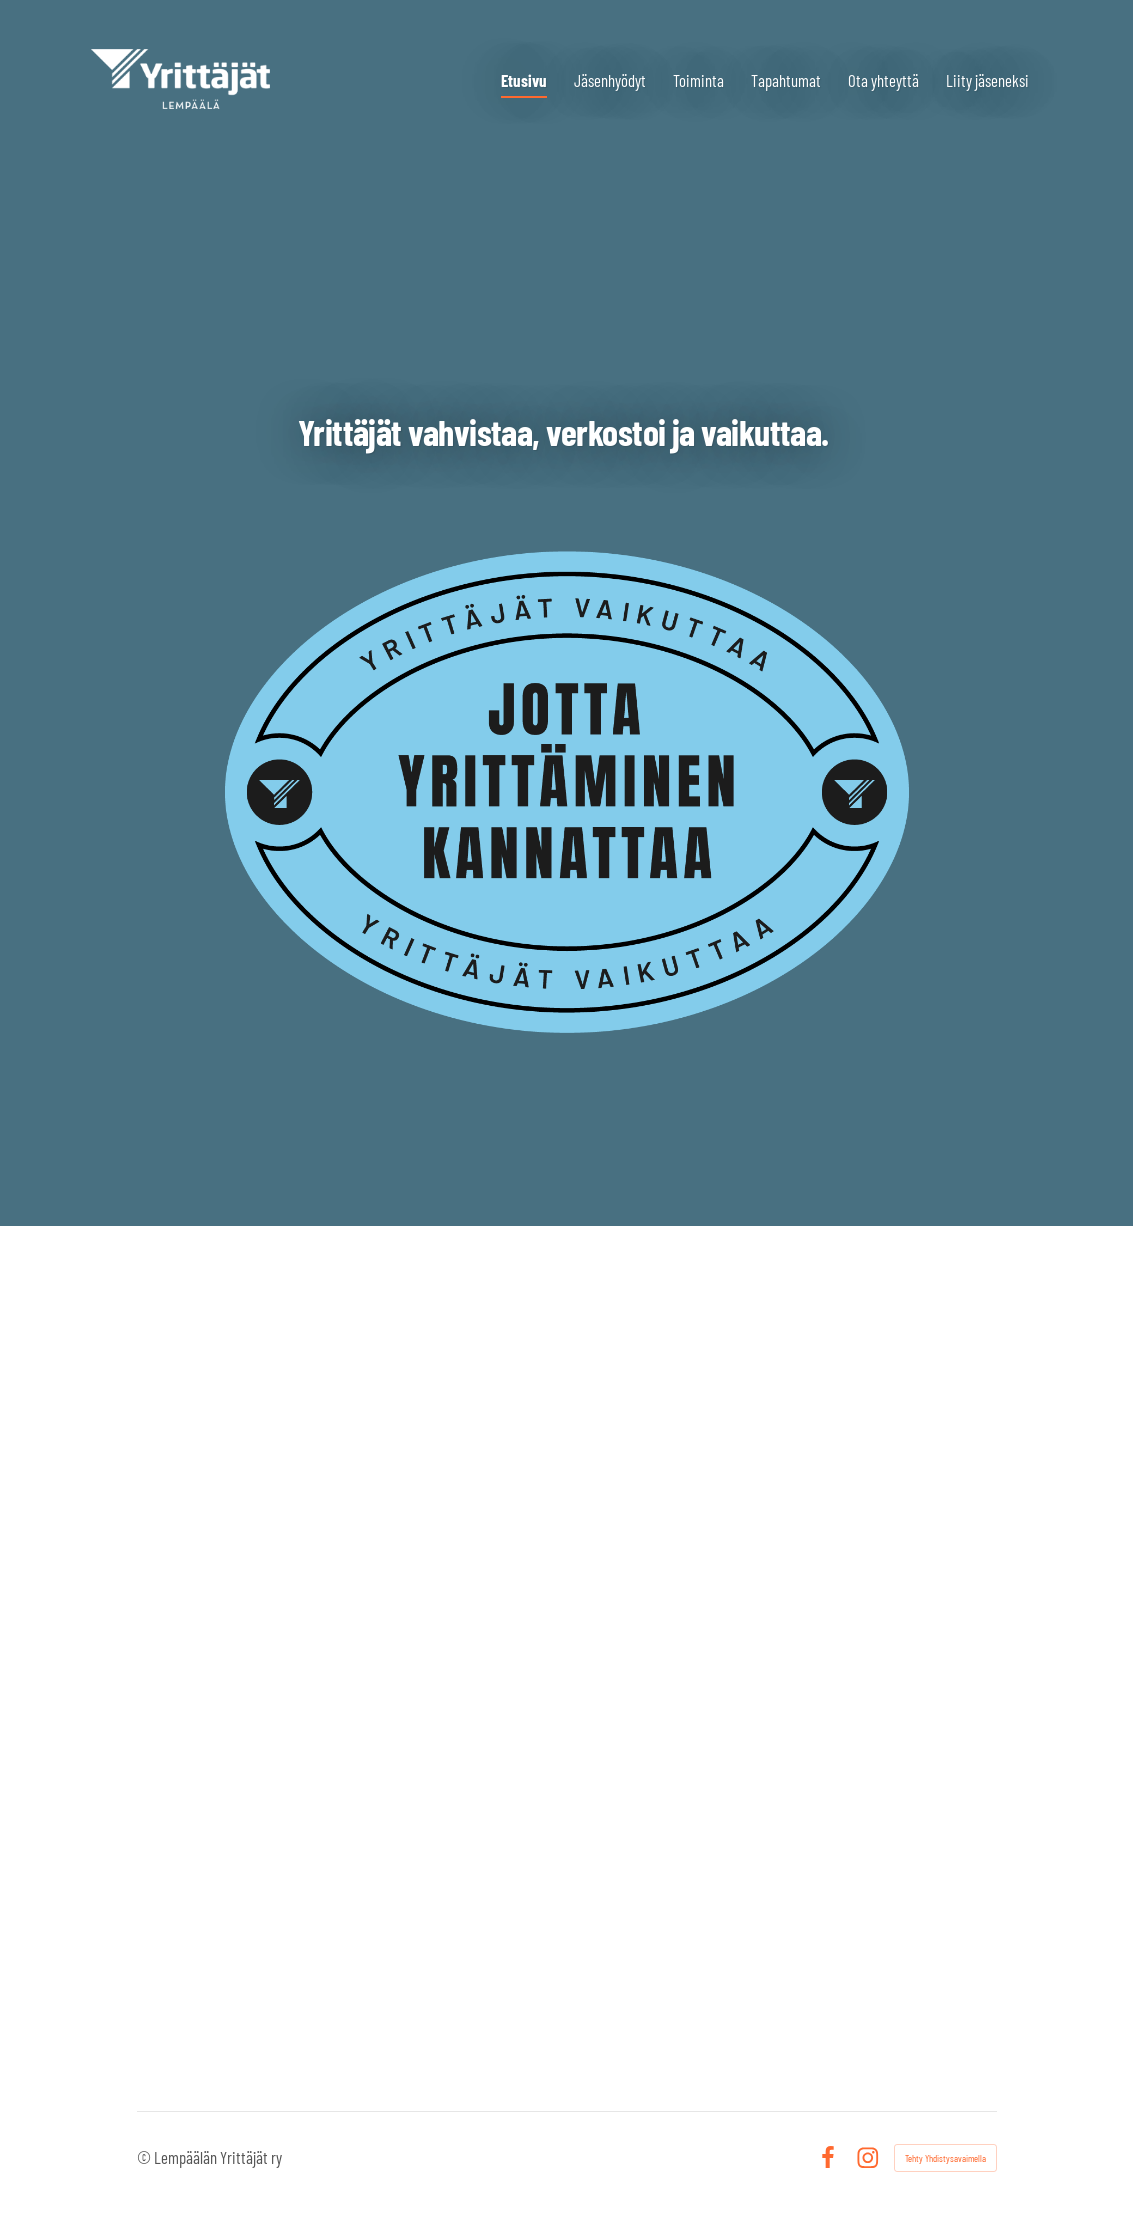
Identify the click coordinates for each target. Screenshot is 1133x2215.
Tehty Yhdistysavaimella (945, 2158)
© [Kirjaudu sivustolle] (145, 2157)
